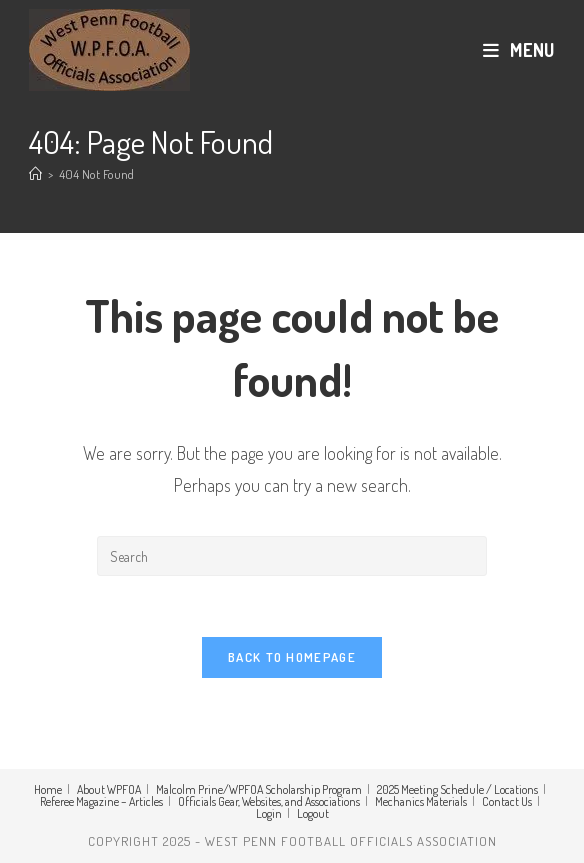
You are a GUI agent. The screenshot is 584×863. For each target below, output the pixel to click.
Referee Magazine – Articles (101, 801)
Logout (313, 813)
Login (269, 813)
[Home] (35, 174)
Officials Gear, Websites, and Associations (269, 801)
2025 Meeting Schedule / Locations (457, 789)
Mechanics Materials (421, 801)
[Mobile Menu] (519, 50)
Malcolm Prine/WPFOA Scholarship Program (259, 789)
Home (48, 789)
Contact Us (507, 801)
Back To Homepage (292, 657)
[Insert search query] (292, 556)
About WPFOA (109, 789)
